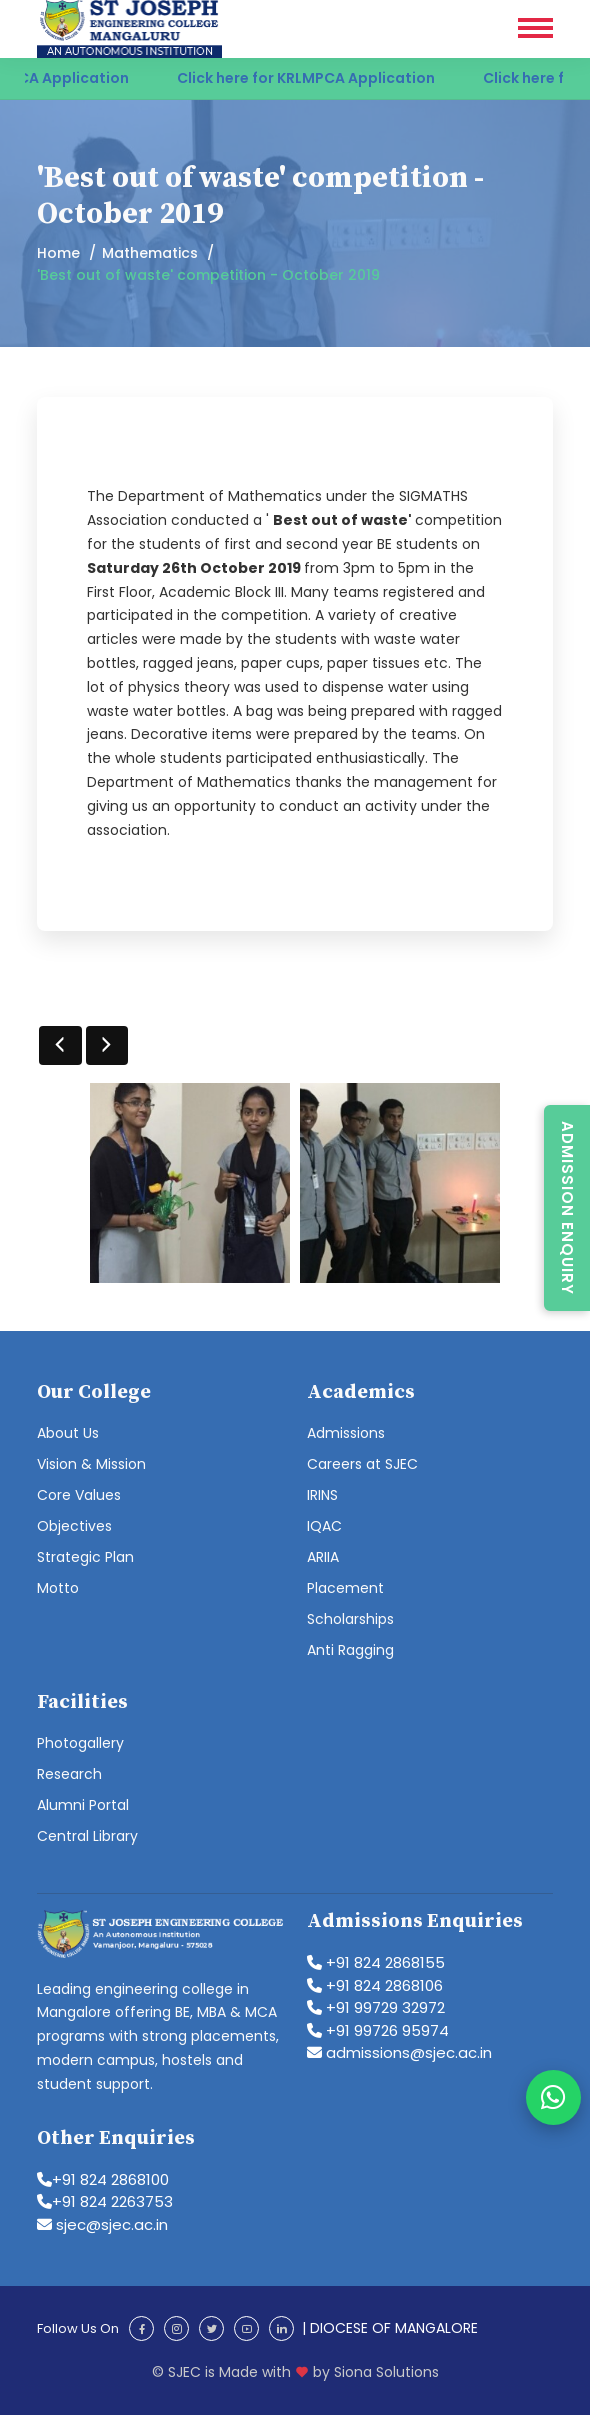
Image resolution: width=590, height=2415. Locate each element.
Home (58, 253)
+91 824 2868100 (103, 2179)
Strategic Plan (85, 1557)
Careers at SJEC (362, 1464)
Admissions (346, 1433)
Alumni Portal (83, 1805)
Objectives (74, 1526)
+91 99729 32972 (376, 2007)
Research (69, 1774)
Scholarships (350, 1619)
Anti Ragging (350, 1650)
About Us (68, 1433)
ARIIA (323, 1557)
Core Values (79, 1495)
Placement (345, 1588)
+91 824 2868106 (375, 1985)
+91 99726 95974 (378, 2030)
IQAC (324, 1526)
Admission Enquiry (567, 1208)
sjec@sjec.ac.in (102, 2224)
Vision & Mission (91, 1464)
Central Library (87, 1836)
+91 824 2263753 (105, 2201)
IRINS (322, 1495)
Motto (58, 1588)
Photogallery (80, 1743)
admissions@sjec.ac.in (399, 2052)
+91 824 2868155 (376, 1962)
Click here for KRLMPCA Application (328, 78)
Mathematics (150, 253)
